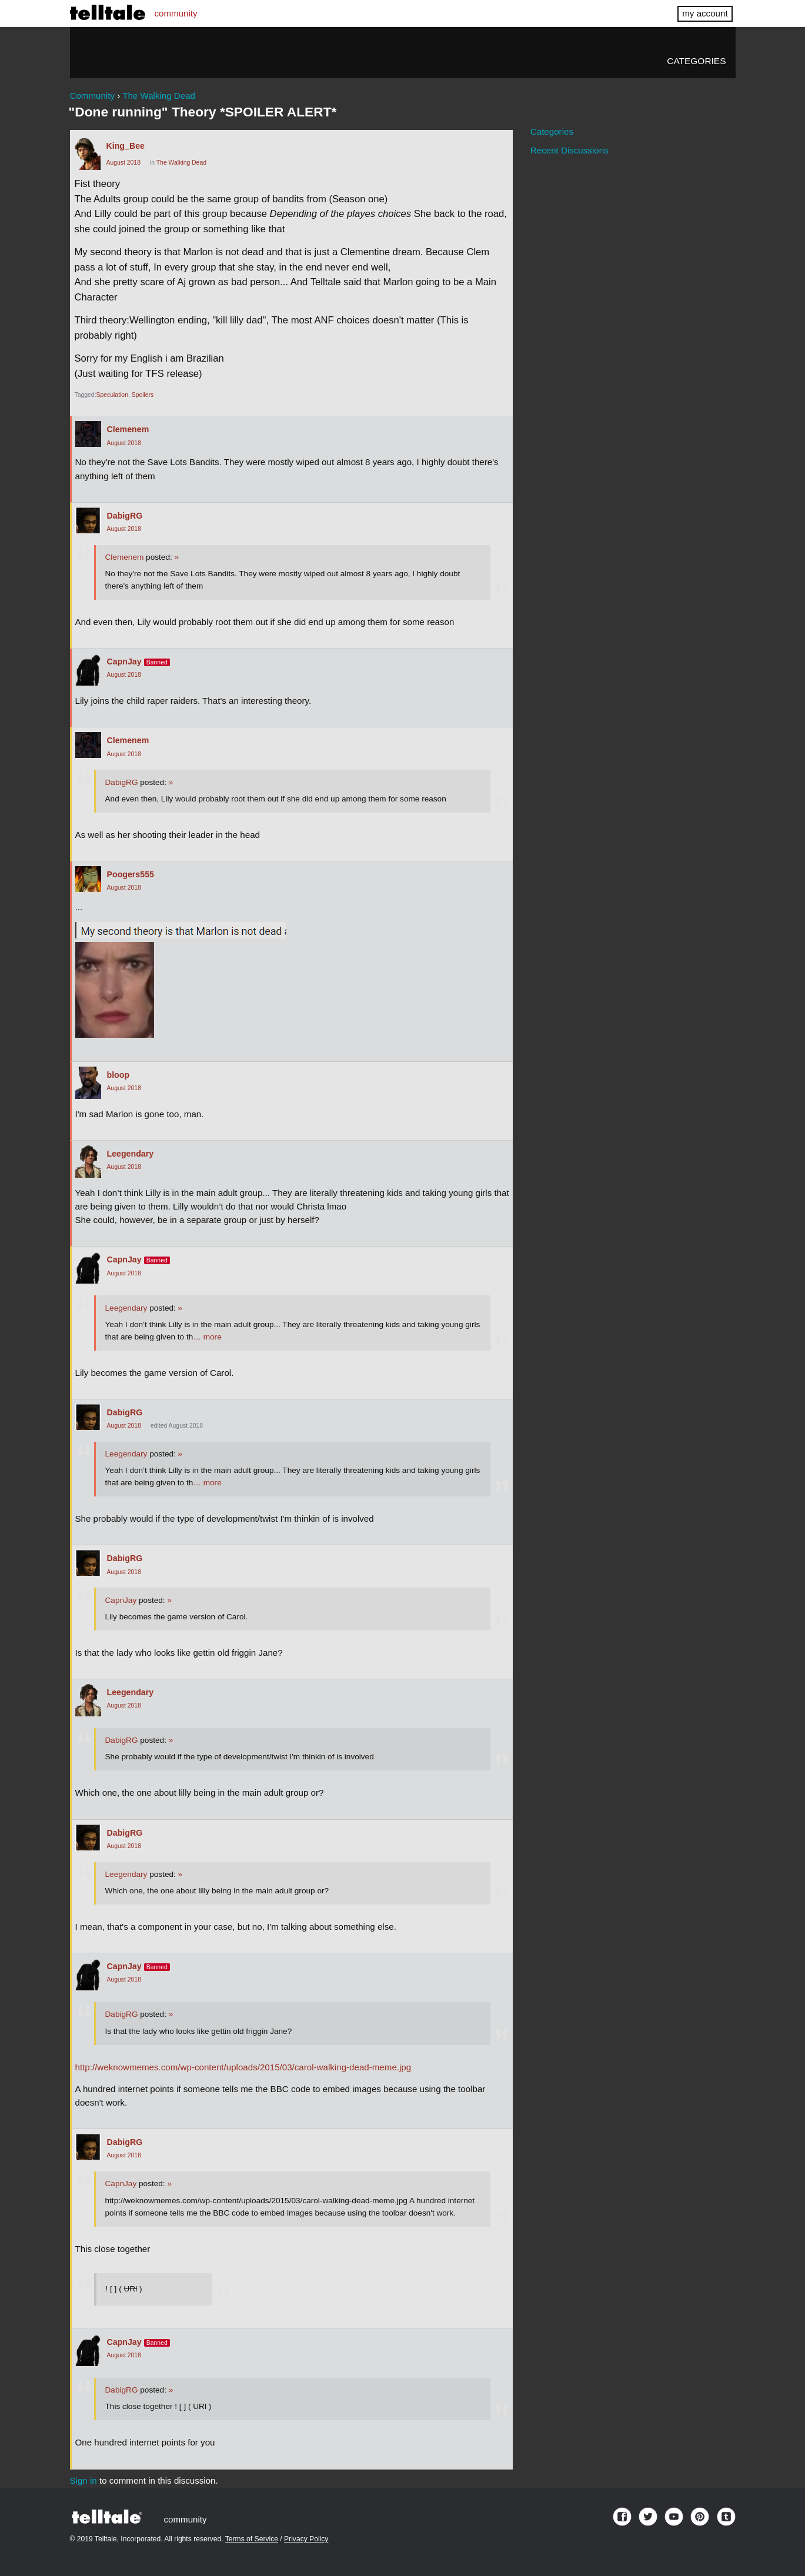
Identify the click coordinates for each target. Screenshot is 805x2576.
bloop (118, 1075)
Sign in (83, 2480)
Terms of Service (251, 2539)
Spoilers (143, 395)
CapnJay (124, 661)
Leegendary (130, 1153)
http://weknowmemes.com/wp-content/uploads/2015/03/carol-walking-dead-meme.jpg (243, 2067)
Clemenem (128, 429)
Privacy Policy (306, 2539)
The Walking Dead (181, 162)
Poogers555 (130, 874)
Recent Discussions (569, 150)
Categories (696, 61)
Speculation (112, 395)
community (176, 13)
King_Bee (125, 146)
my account (704, 13)
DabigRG (125, 515)
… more (207, 1336)
